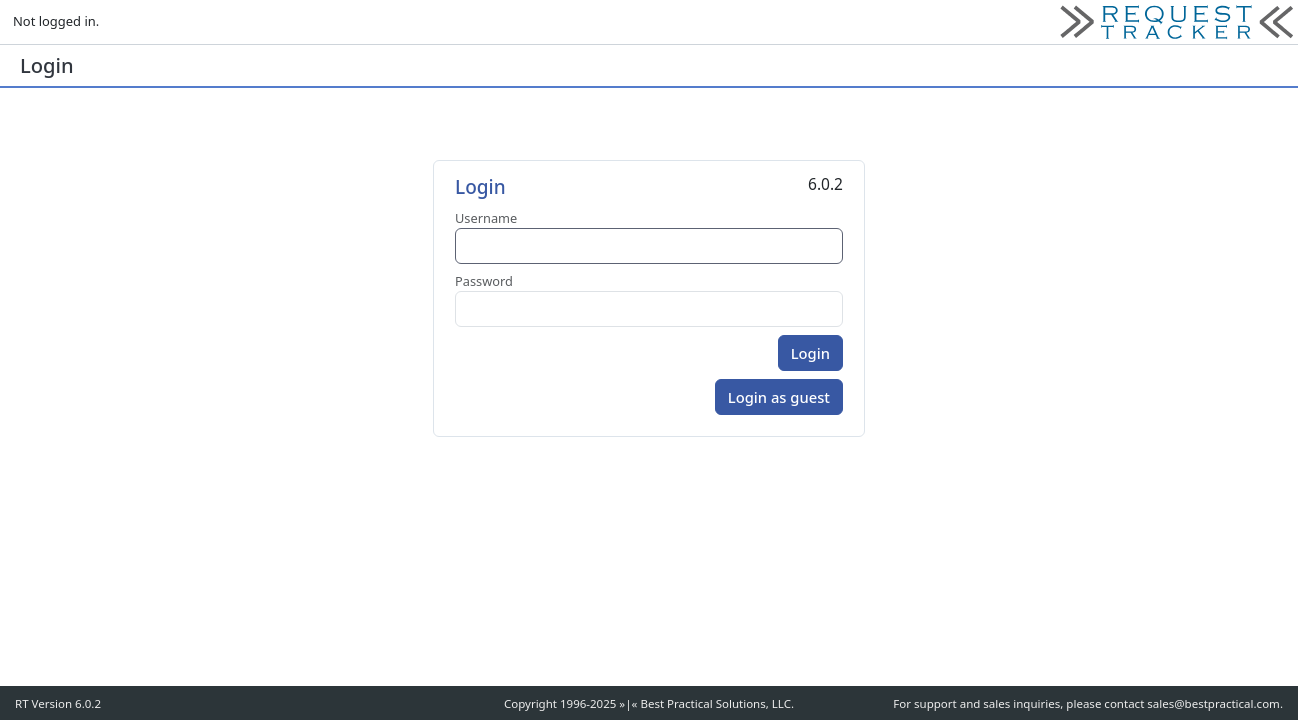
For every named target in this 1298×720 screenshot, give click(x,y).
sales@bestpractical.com (1213, 703)
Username (486, 218)
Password (484, 281)
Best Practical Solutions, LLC (715, 703)
